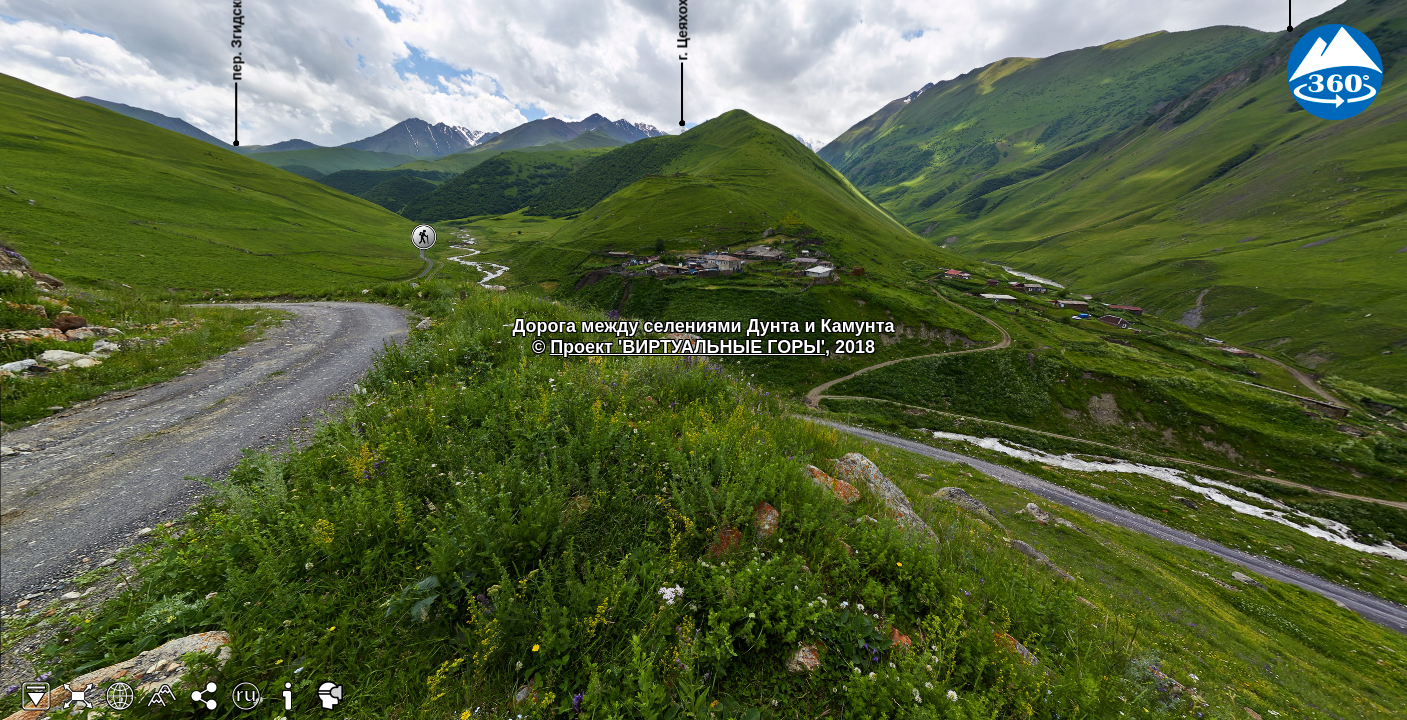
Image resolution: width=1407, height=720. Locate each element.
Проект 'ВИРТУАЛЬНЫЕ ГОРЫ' (687, 347)
